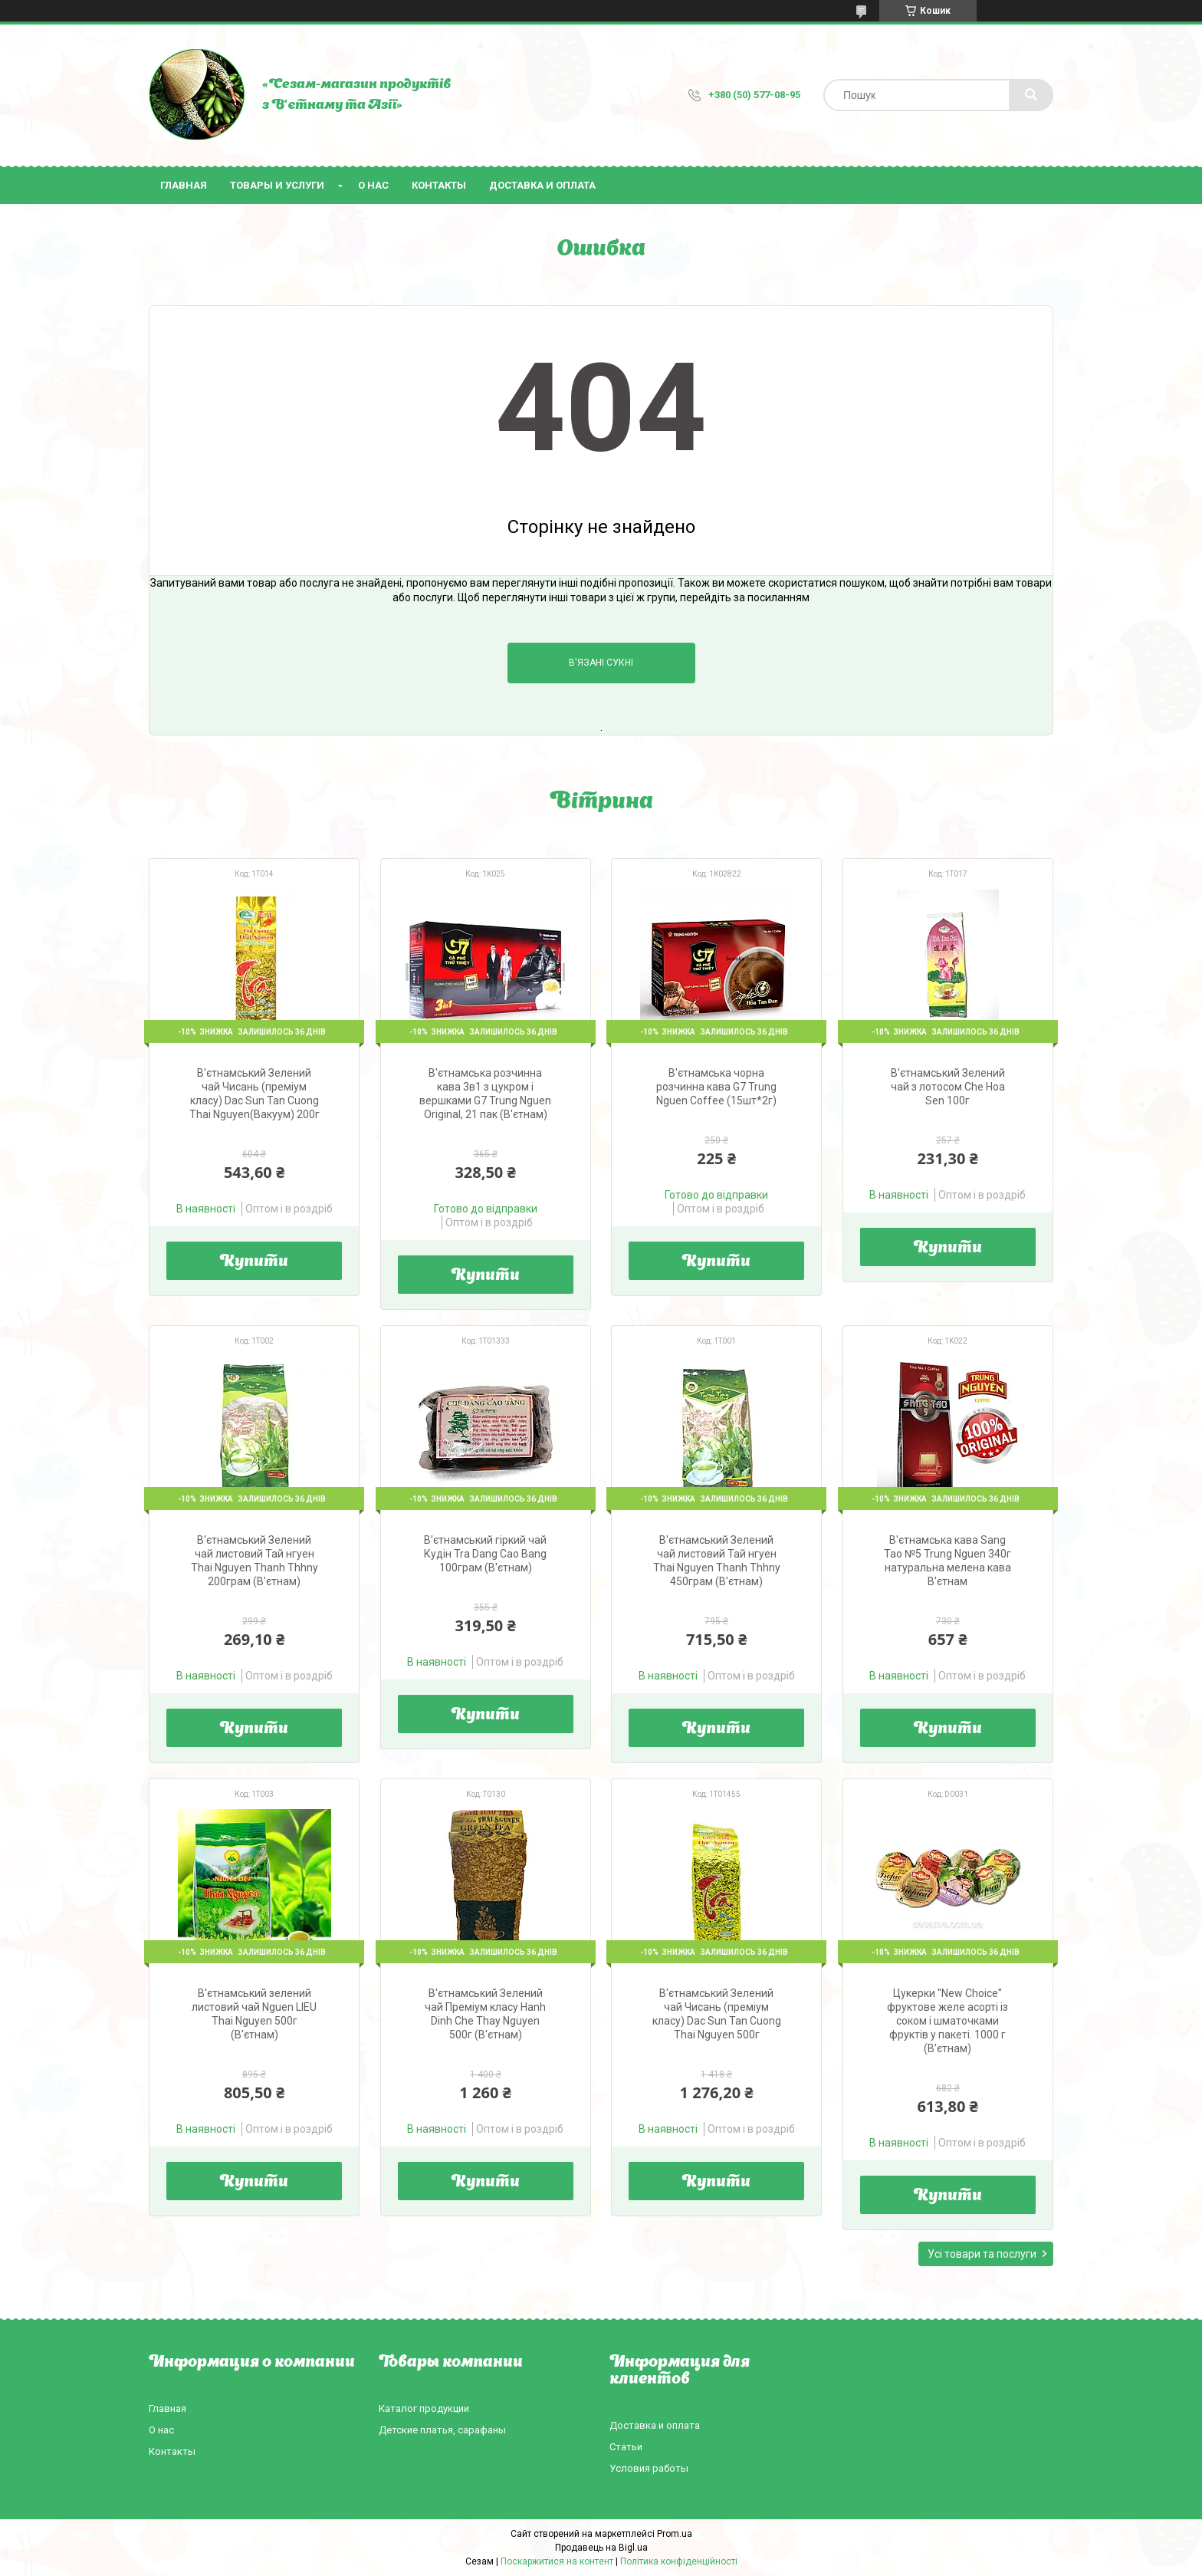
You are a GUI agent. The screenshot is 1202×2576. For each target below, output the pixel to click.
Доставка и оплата (542, 185)
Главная (183, 185)
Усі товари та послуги (982, 2254)
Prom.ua (674, 2533)
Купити (254, 1262)
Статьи (625, 2447)
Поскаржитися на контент (557, 2561)
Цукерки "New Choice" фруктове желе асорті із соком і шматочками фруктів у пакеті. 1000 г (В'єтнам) (947, 2021)
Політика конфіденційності (678, 2561)
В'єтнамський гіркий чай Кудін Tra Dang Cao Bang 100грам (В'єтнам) (485, 1554)
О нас (373, 185)
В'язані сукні (601, 662)
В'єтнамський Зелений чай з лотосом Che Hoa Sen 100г (948, 1087)
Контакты (439, 185)
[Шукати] (1031, 95)
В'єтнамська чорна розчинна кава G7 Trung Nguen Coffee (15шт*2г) (716, 1087)
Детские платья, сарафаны (442, 2430)
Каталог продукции (424, 2408)
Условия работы (648, 2468)
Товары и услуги (277, 185)
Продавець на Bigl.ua (601, 2547)
